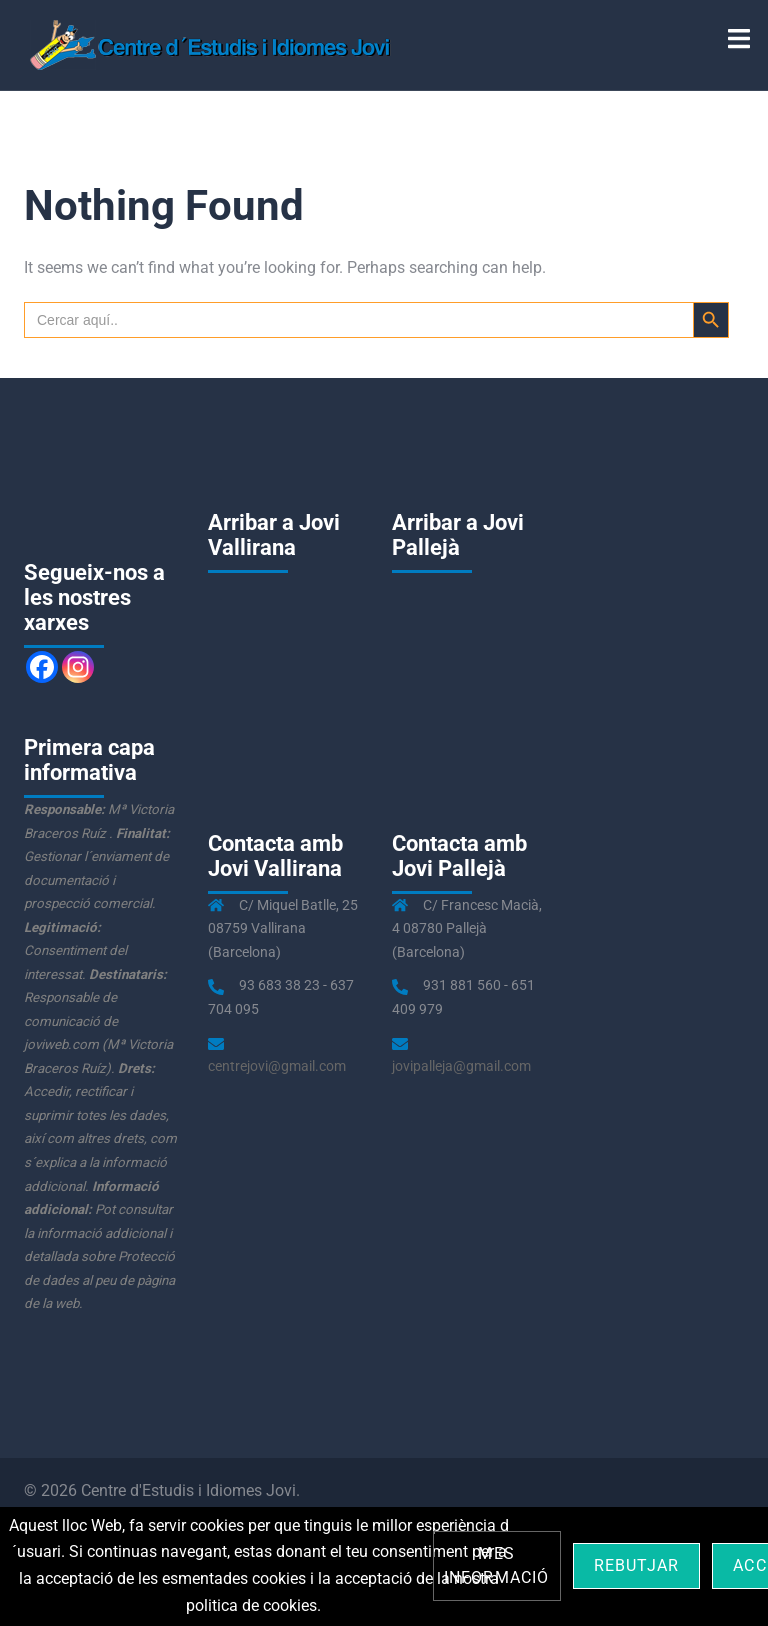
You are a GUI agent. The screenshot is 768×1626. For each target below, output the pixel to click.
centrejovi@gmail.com (277, 1066)
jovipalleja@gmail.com (461, 1066)
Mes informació (497, 1565)
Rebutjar (637, 1565)
